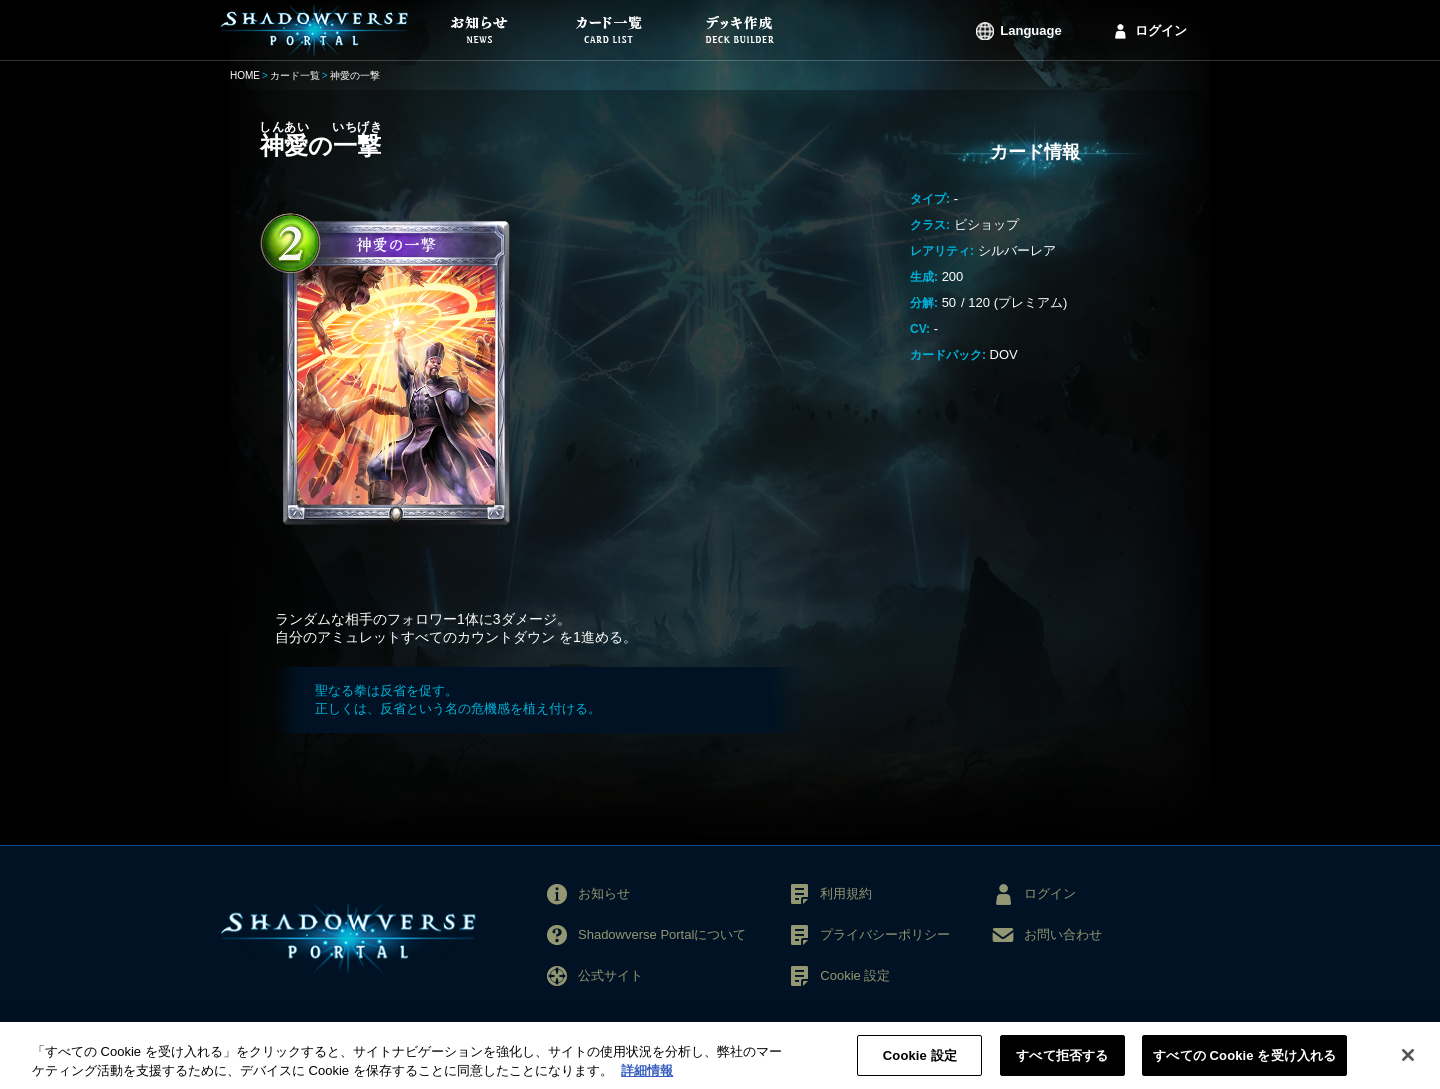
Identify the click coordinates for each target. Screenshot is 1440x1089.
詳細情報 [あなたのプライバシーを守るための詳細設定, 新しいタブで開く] (647, 1076)
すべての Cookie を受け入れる (1244, 1061)
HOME (245, 75)
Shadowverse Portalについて (662, 934)
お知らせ (604, 893)
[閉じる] (1408, 1061)
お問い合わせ (1063, 934)
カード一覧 (295, 75)
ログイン (1161, 30)
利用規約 (846, 893)
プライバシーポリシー (885, 934)
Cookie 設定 (855, 975)
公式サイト (610, 975)
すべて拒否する (1062, 1061)
